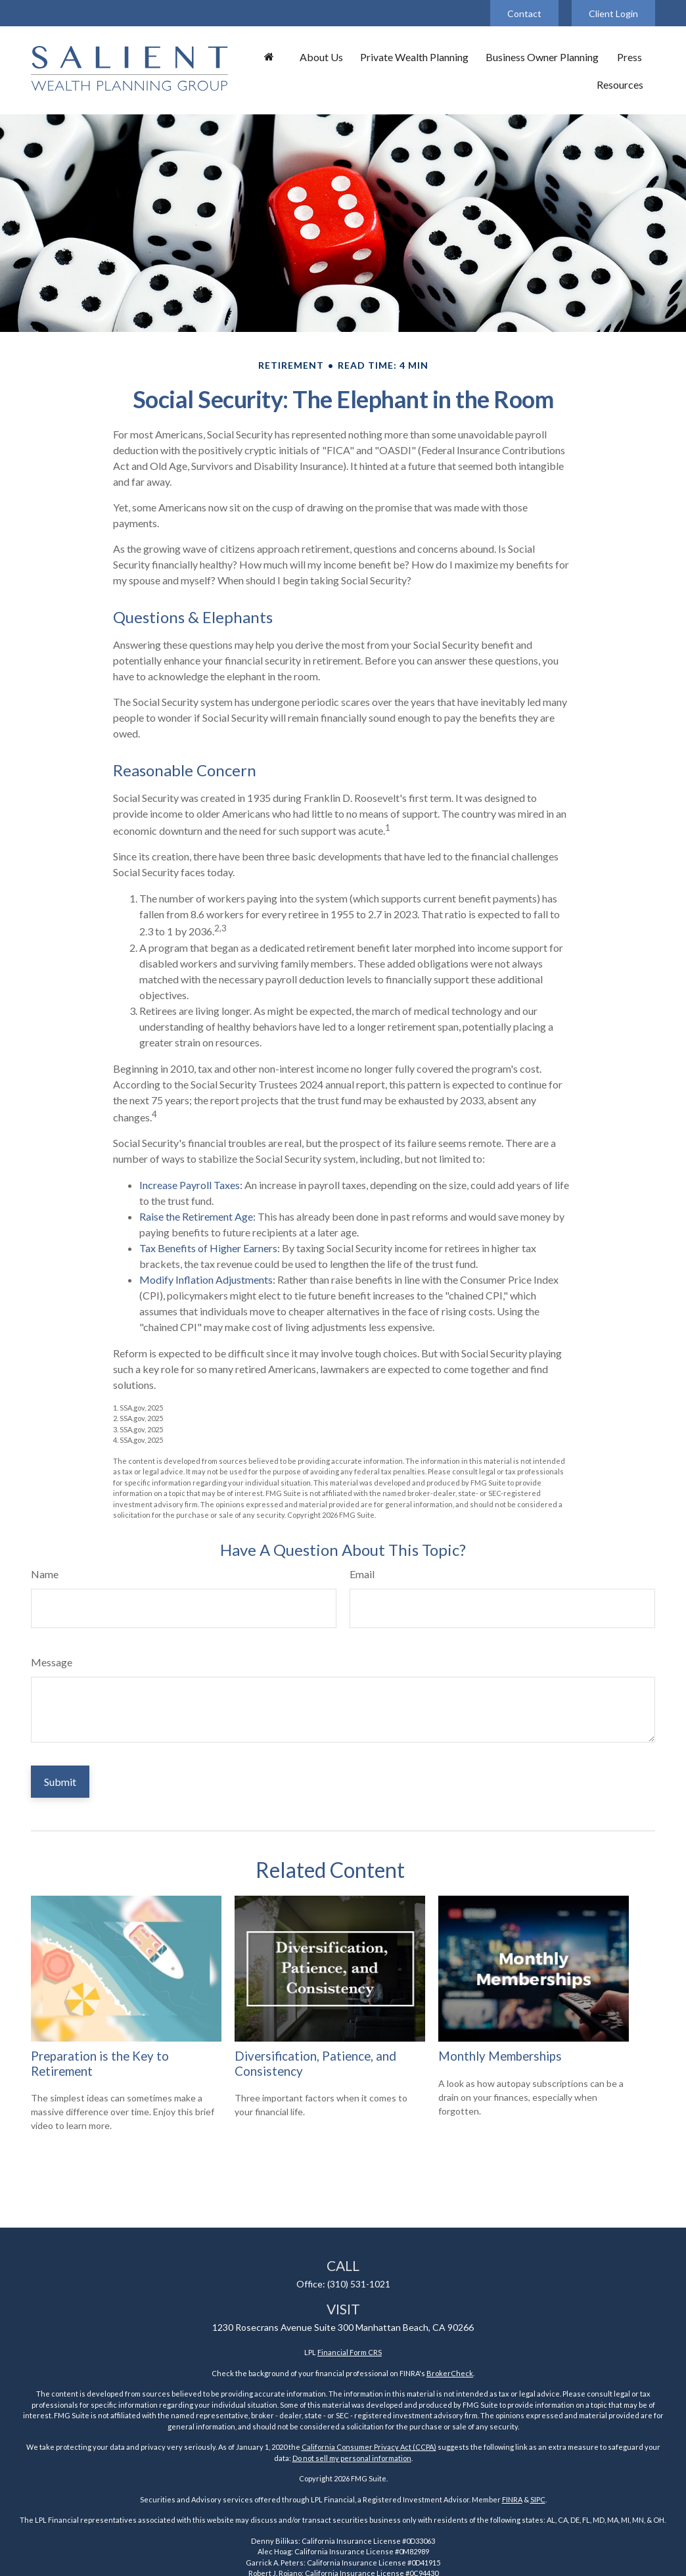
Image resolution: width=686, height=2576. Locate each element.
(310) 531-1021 (358, 2283)
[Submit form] (60, 1782)
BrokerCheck (449, 2373)
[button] (269, 56)
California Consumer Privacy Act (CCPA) (369, 2447)
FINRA (512, 2499)
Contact (524, 13)
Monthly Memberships (500, 2056)
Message (51, 1662)
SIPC (537, 2499)
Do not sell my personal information (351, 2458)
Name (44, 1574)
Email (362, 1574)
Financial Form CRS (349, 2352)
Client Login (613, 13)
